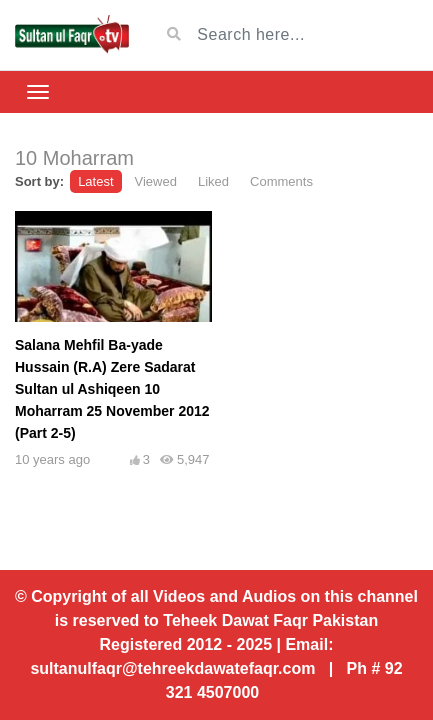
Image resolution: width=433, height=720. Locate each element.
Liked (213, 181)
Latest (95, 181)
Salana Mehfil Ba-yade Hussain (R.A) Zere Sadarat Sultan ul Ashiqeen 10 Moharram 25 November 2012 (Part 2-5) (112, 389)
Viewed (156, 181)
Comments (281, 181)
